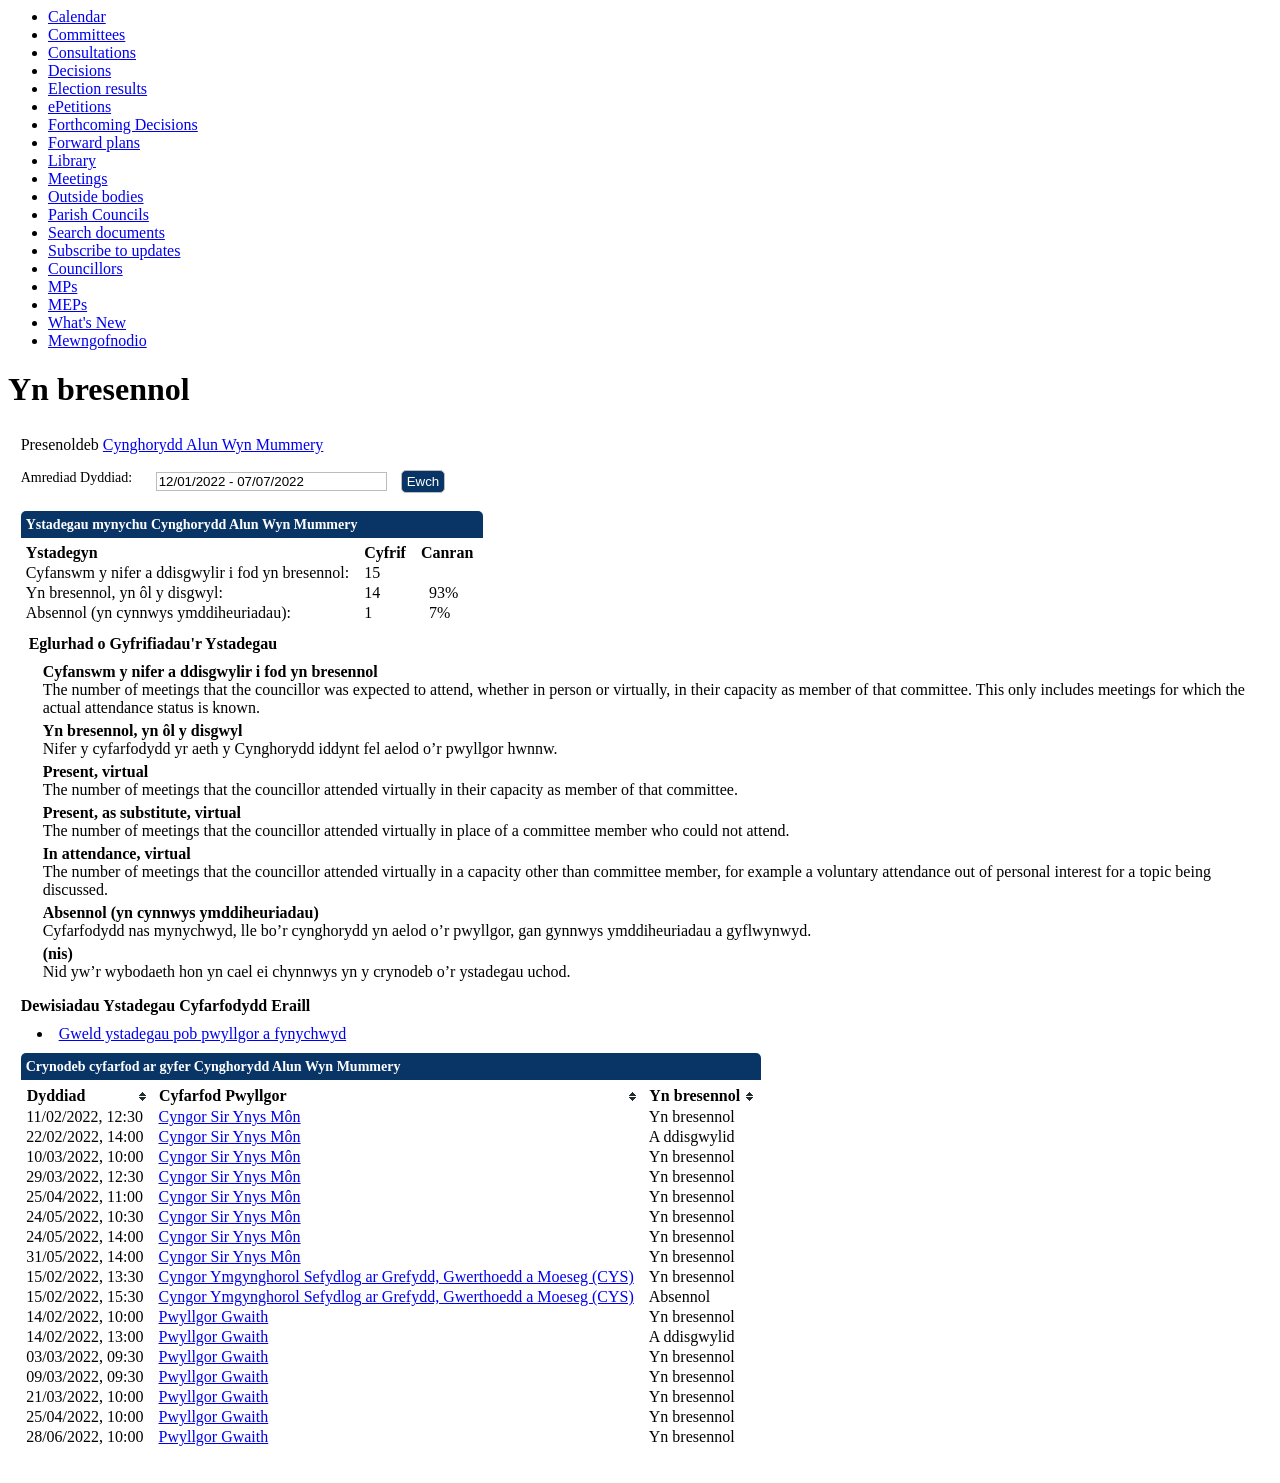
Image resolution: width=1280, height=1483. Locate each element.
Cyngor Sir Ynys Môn (229, 1116)
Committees (86, 34)
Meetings (78, 178)
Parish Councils (98, 214)
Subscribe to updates (114, 250)
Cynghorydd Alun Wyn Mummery (213, 444)
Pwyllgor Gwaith (213, 1316)
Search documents (106, 232)
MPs (62, 286)
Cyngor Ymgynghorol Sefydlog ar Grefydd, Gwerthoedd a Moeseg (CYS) (395, 1276)
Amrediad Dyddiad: (77, 477)
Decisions (79, 70)
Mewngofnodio (97, 340)
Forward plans (94, 142)
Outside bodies (96, 196)
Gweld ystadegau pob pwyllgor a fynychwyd (203, 1033)
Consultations (92, 52)
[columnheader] (87, 1096)
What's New (87, 322)
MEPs (67, 304)
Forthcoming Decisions (123, 124)
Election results (97, 88)
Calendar (77, 16)
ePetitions (79, 106)
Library (72, 160)
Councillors (85, 268)
